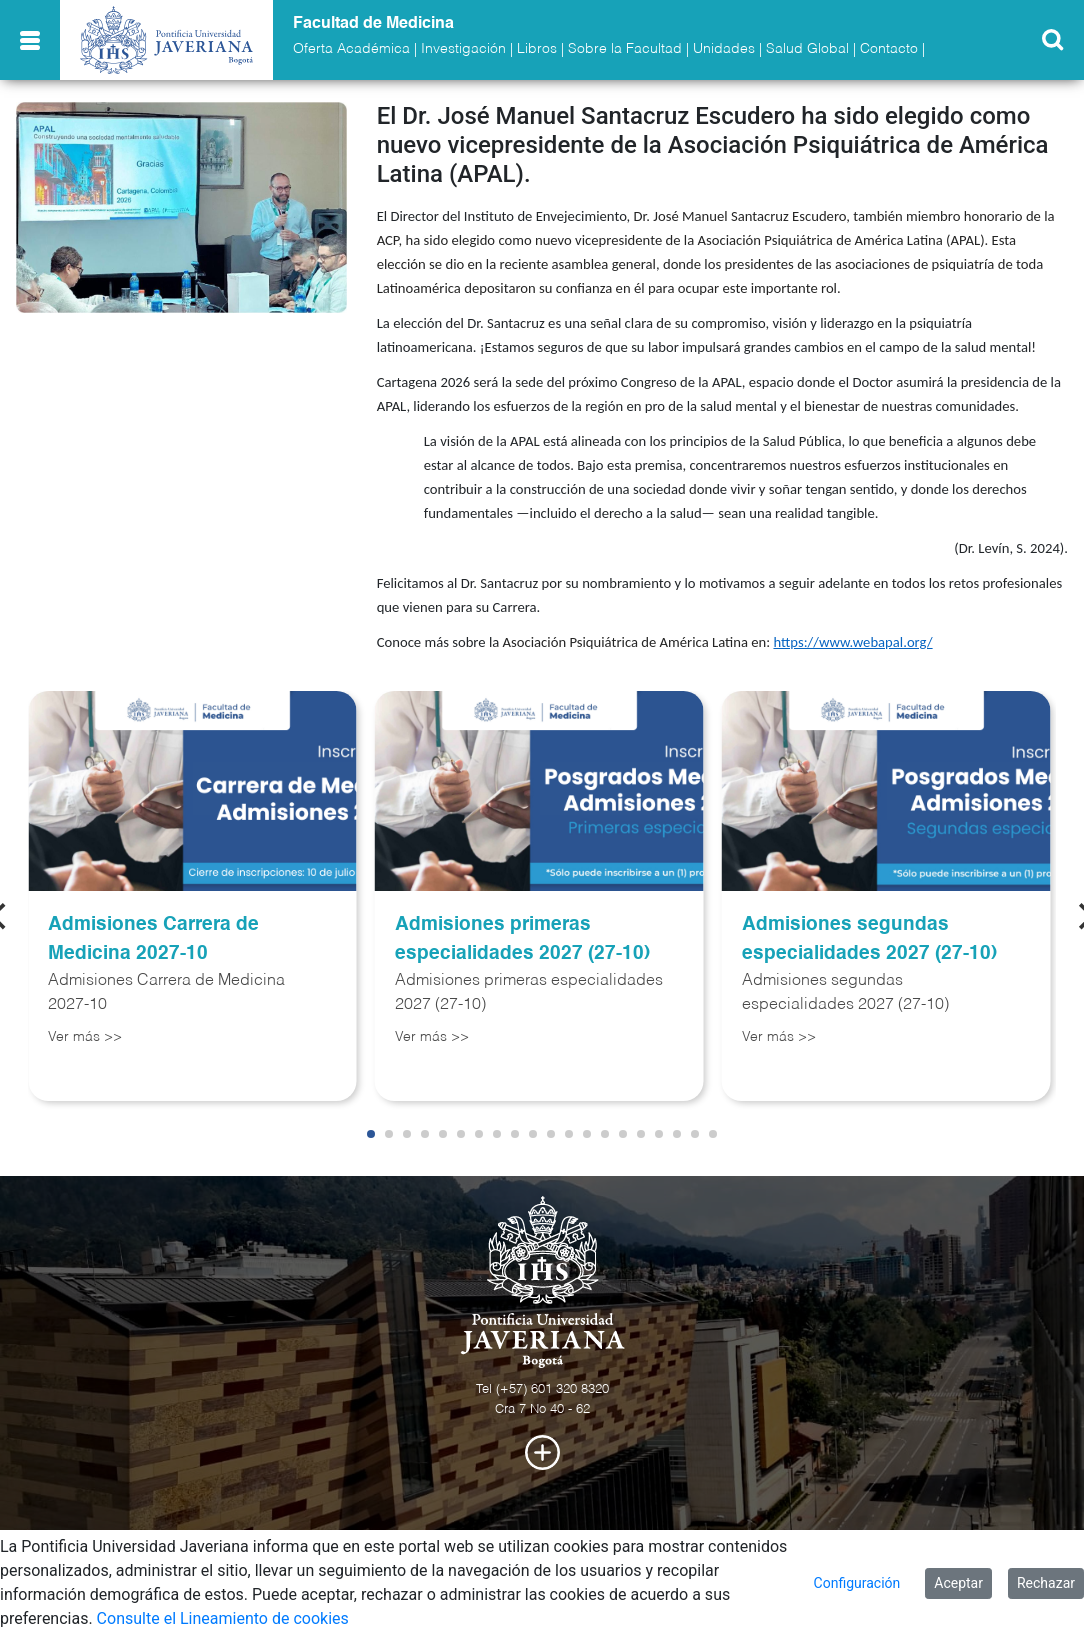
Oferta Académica (351, 49)
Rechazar (1046, 1583)
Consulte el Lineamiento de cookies (223, 1618)
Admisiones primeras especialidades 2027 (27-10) (522, 939)
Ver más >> (85, 1037)
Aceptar (958, 1583)
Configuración (857, 1583)
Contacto (889, 49)
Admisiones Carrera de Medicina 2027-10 (153, 939)
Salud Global (807, 49)
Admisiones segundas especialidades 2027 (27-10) (869, 939)
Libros (537, 49)
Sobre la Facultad (625, 49)
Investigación (463, 49)
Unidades (724, 49)
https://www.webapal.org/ (852, 642)
